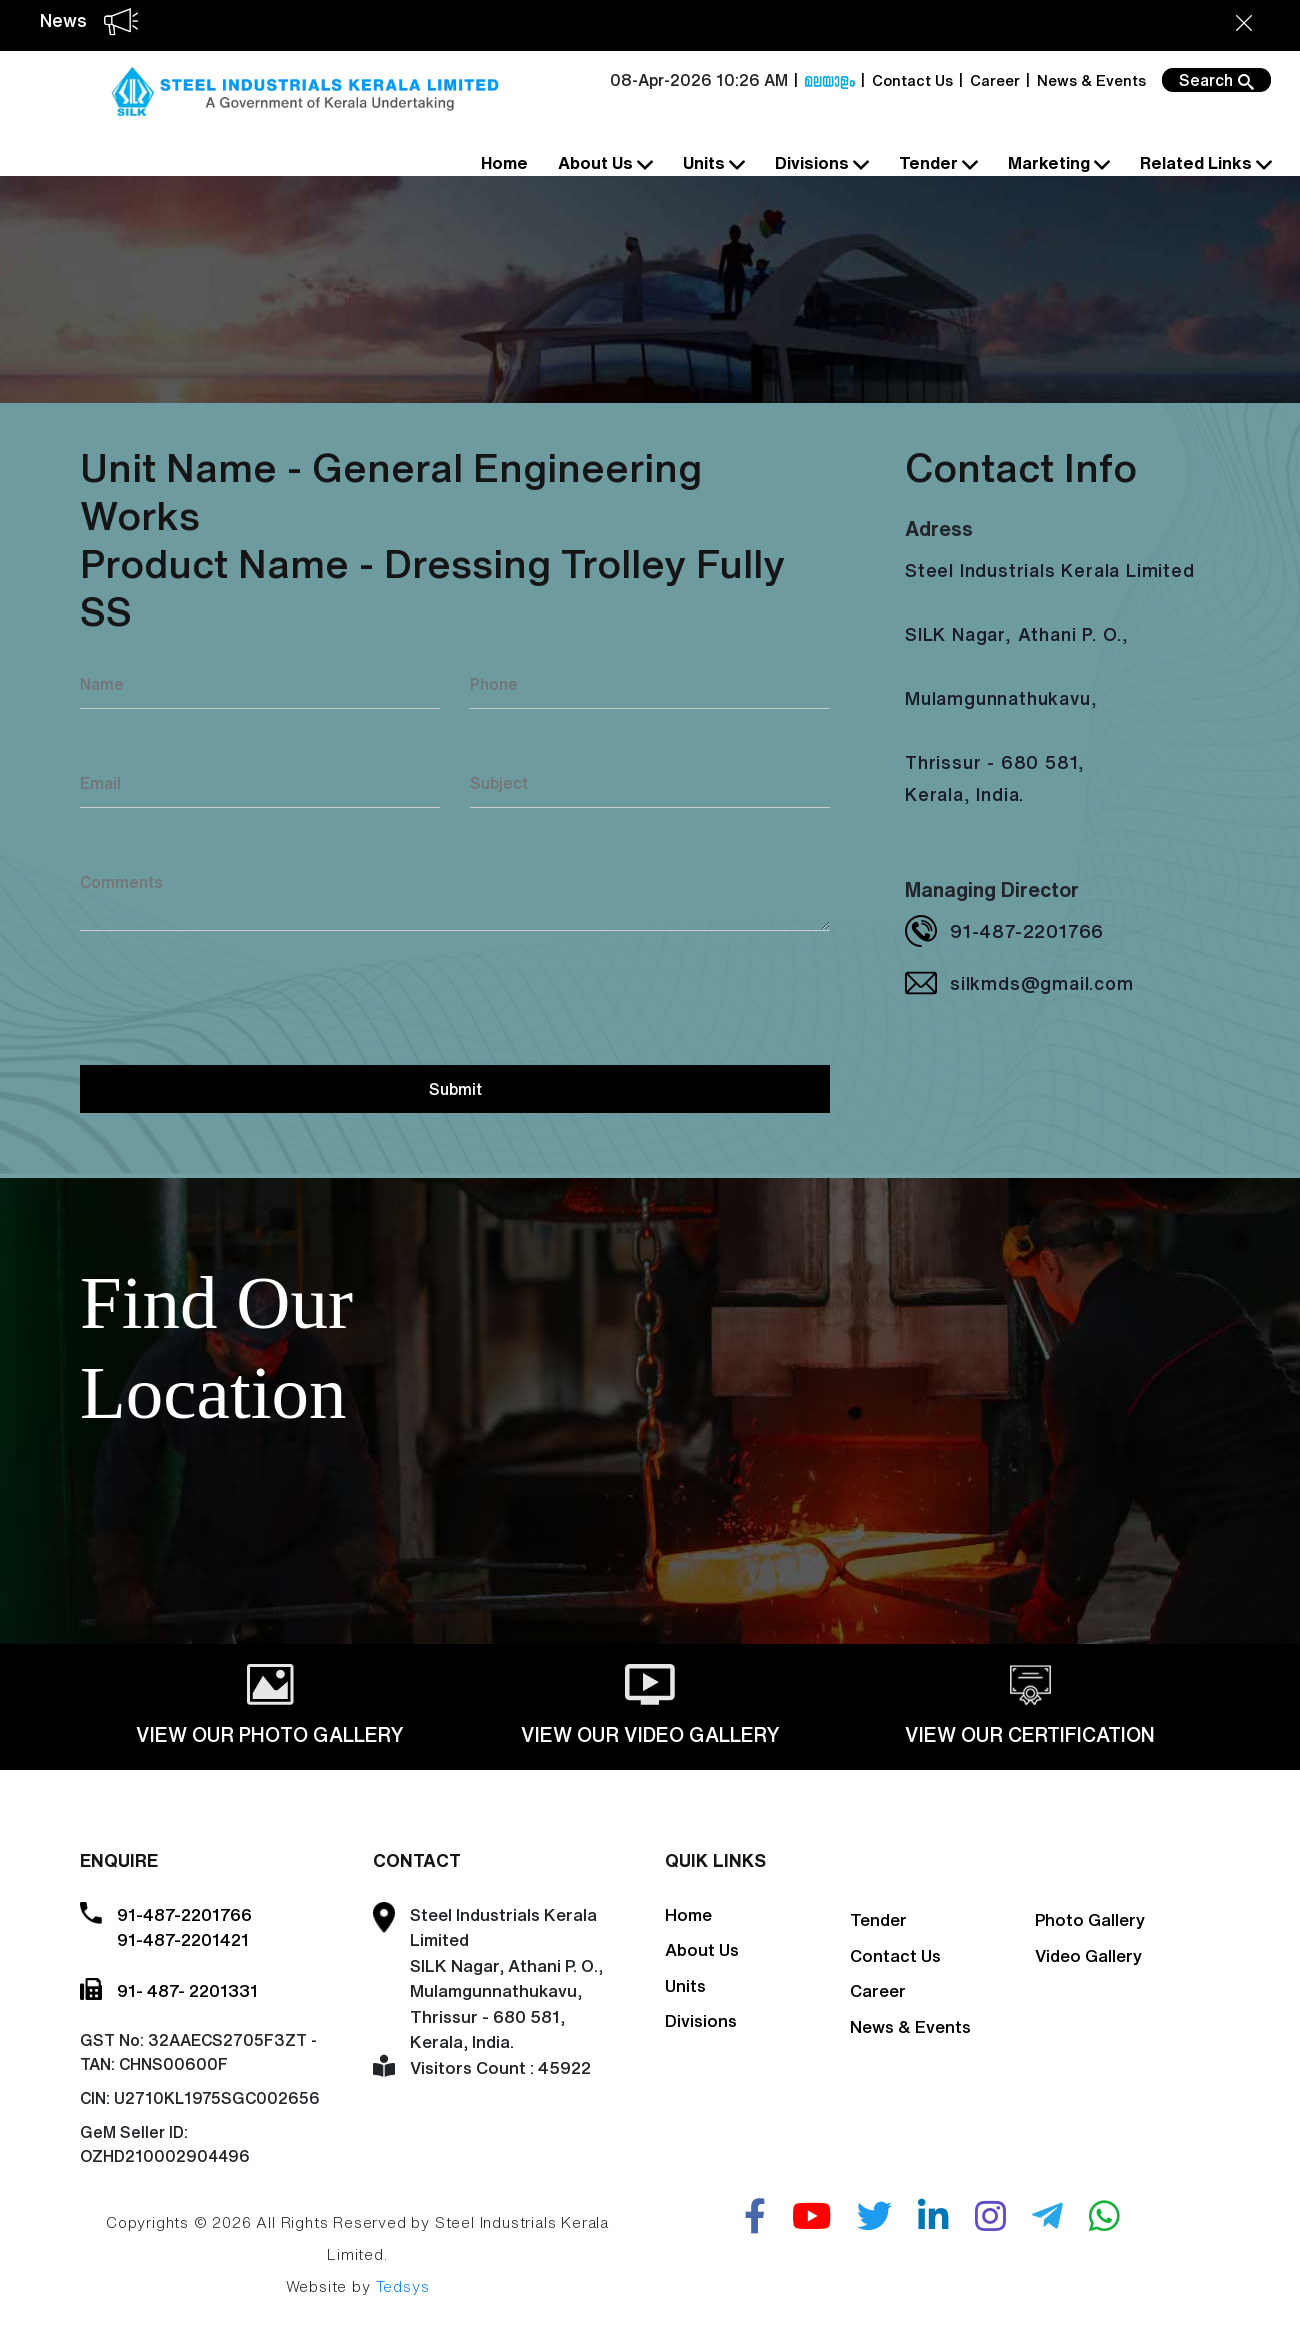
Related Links (1204, 163)
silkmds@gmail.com (1042, 983)
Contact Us (912, 80)
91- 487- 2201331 (187, 1990)
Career (995, 80)
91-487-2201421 (183, 1939)
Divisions (820, 163)
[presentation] (232, 995)
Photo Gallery (1090, 1919)
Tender (936, 163)
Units (712, 163)
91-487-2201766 (1027, 931)
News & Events (1091, 80)
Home (504, 162)
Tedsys (403, 2286)
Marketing (1057, 163)
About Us (603, 163)
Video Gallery (1088, 1955)
